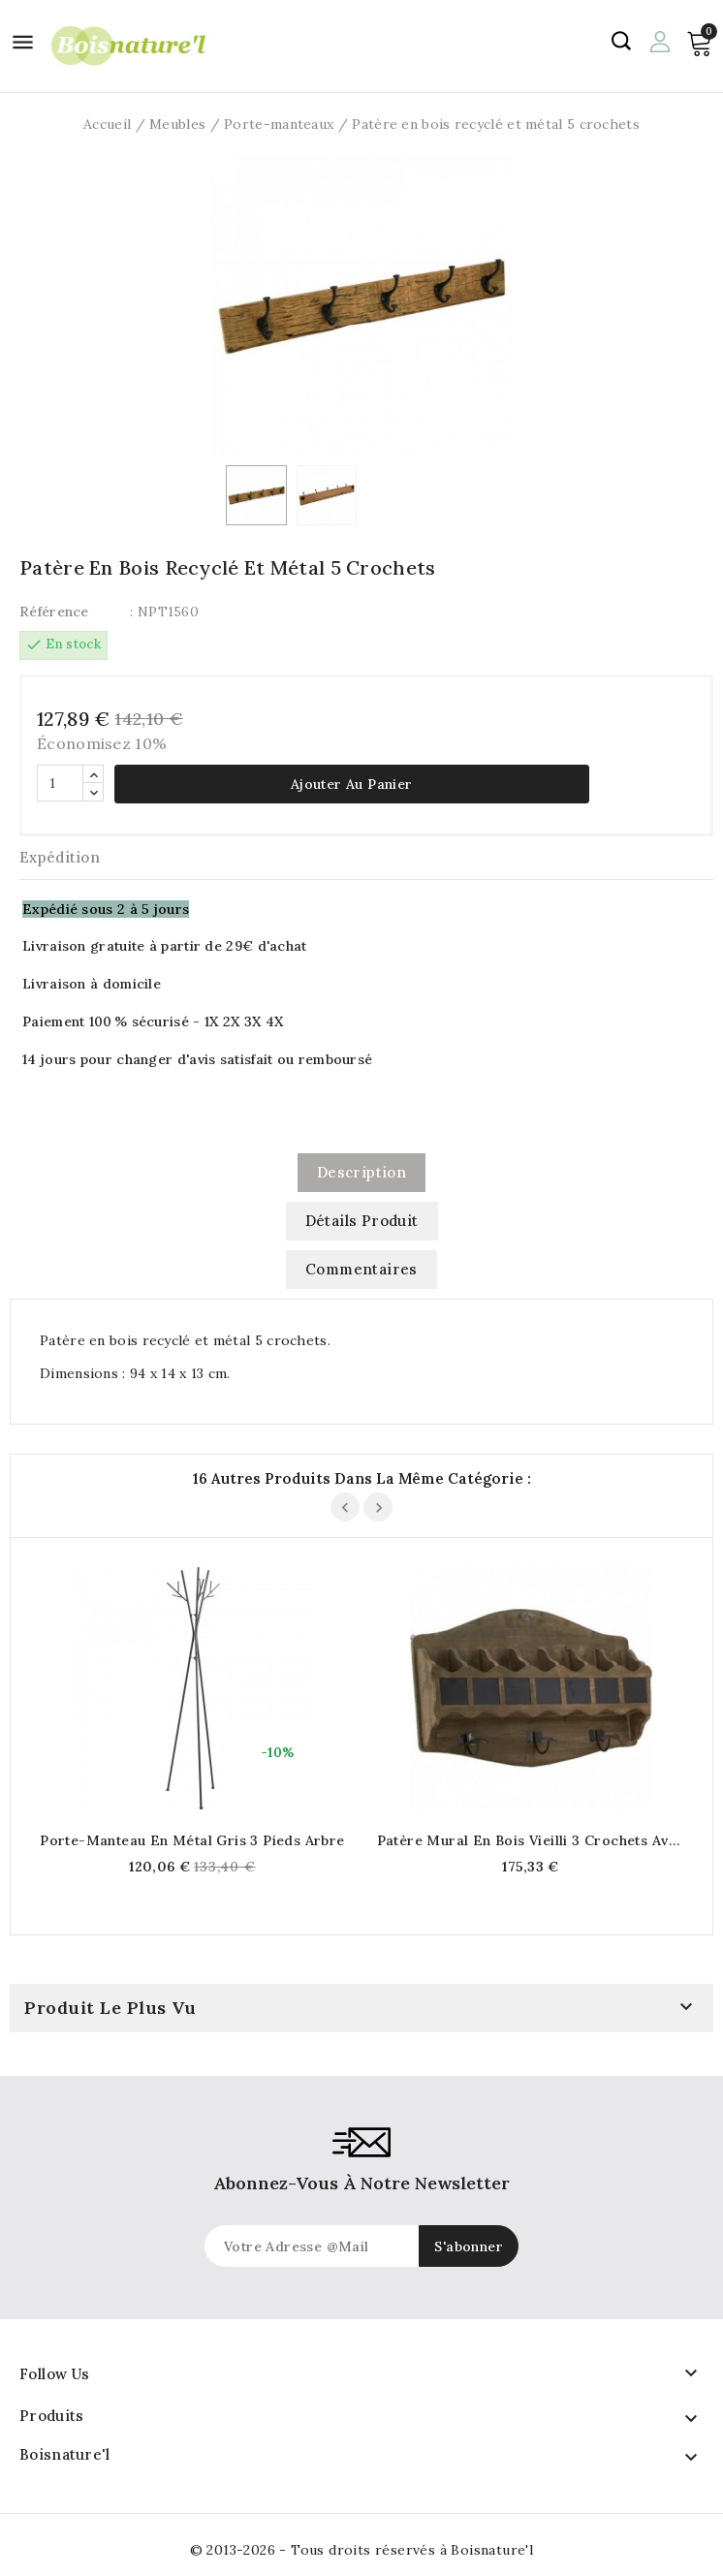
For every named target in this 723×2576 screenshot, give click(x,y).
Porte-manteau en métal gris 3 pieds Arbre (192, 1840)
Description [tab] (361, 1172)
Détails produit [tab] (362, 1220)
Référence (54, 611)
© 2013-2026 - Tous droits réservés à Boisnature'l (362, 2550)
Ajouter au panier (352, 784)
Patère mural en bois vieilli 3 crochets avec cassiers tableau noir (531, 1840)
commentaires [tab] (361, 1269)
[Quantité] (60, 783)
